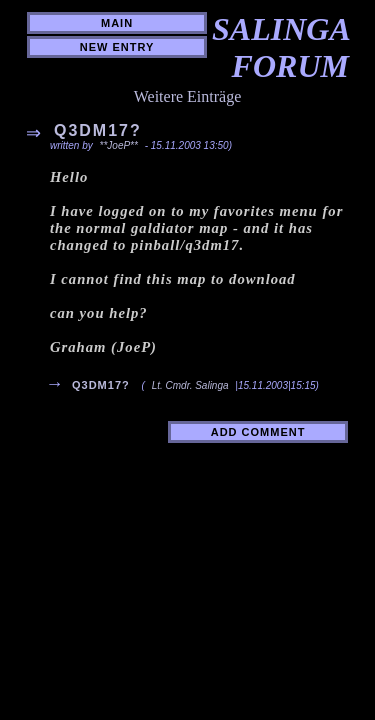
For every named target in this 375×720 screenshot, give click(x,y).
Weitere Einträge (188, 96)
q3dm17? (101, 385)
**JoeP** (120, 145)
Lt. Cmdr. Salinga (190, 385)
